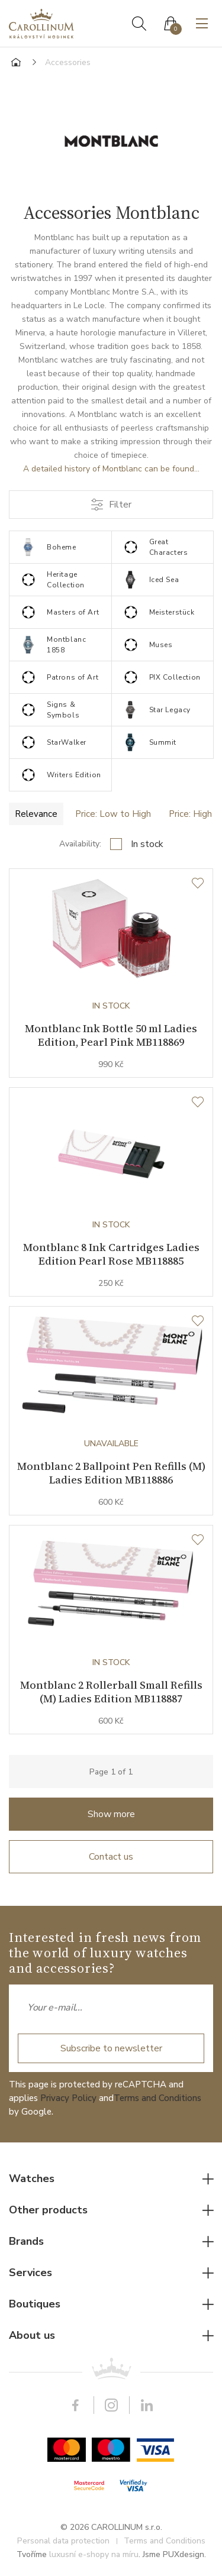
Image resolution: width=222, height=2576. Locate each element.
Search (139, 23)
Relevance (36, 814)
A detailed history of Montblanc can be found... (111, 468)
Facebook (76, 2405)
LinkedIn (147, 2405)
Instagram (111, 2405)
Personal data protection (63, 2540)
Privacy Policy (68, 2098)
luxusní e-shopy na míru (94, 2554)
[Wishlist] (198, 884)
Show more (111, 1814)
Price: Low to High (113, 814)
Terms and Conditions (157, 2098)
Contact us (111, 1856)
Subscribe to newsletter (111, 2048)
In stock (147, 844)
